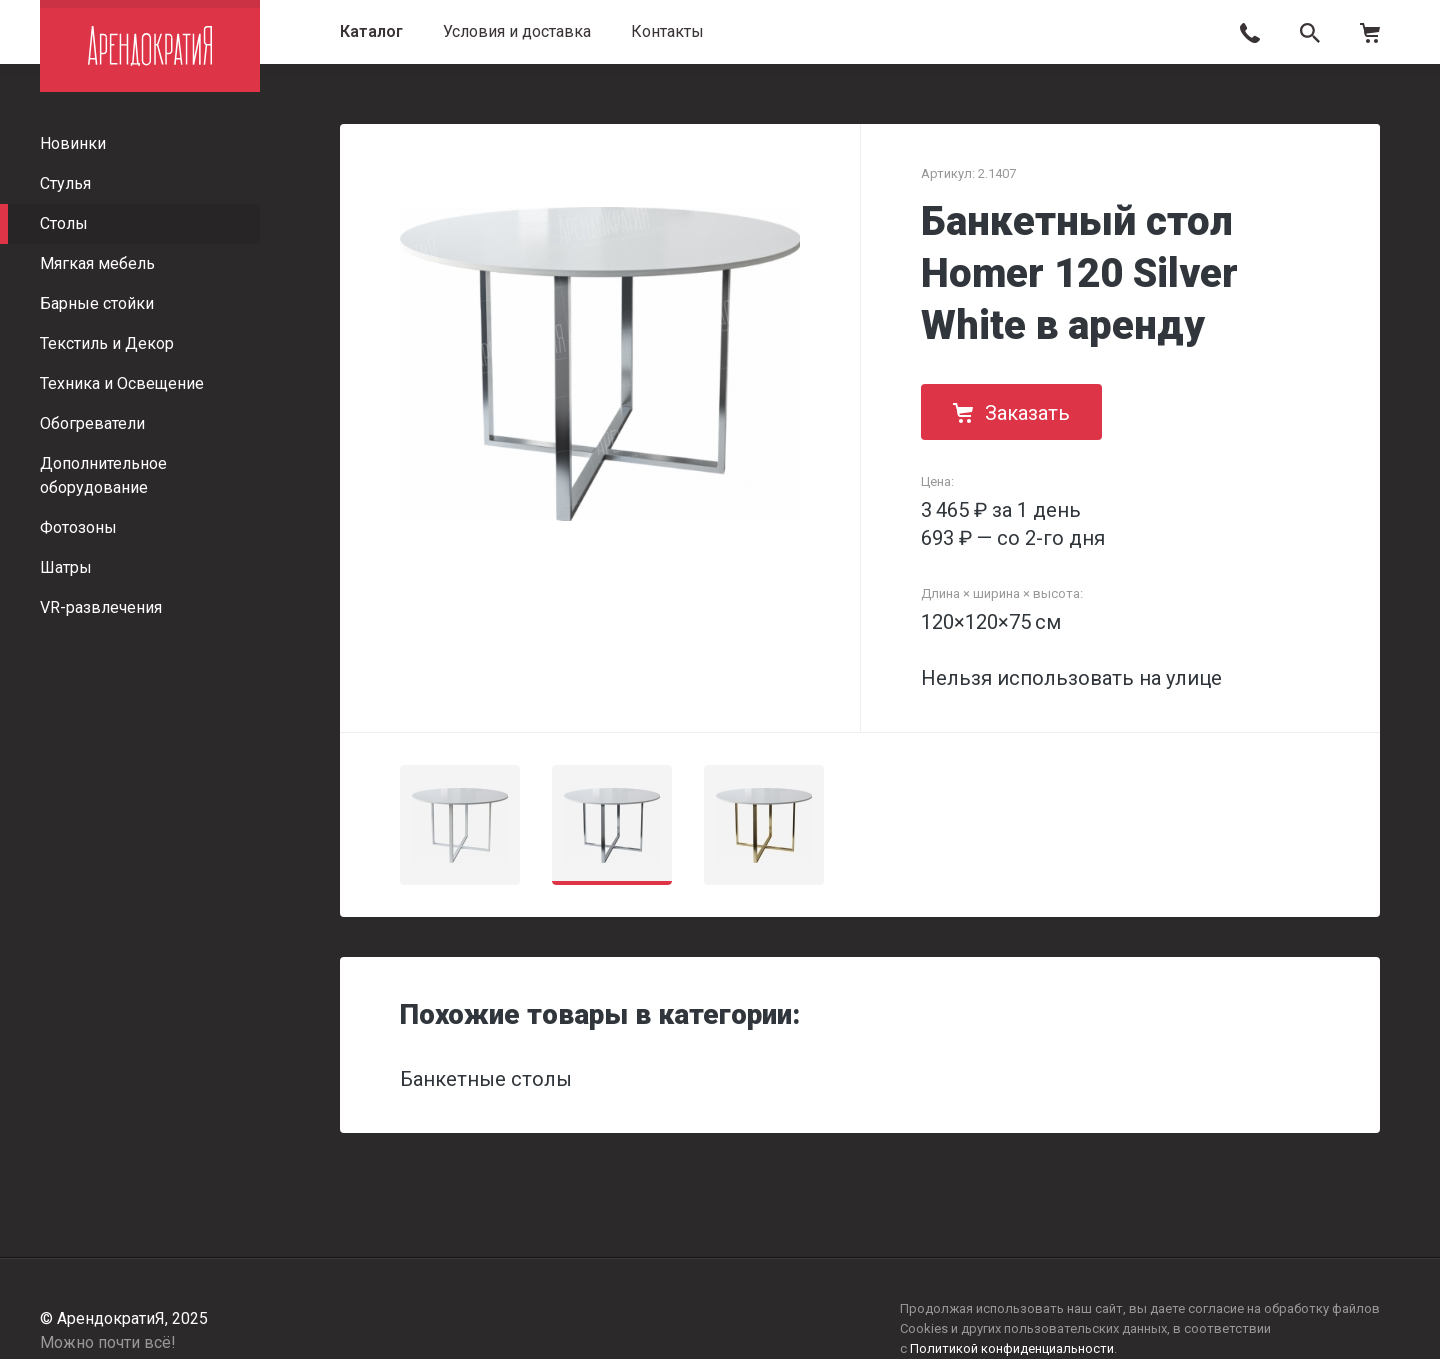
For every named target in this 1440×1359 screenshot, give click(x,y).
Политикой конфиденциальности (1012, 1348)
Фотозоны (78, 527)
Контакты (667, 31)
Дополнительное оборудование (103, 475)
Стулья (65, 183)
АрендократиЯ (150, 46)
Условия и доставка (517, 31)
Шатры (66, 567)
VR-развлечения (101, 607)
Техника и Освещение (122, 383)
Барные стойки (97, 303)
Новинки (73, 143)
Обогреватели (92, 423)
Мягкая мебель (97, 263)
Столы (64, 223)
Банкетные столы (486, 1079)
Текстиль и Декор (107, 343)
